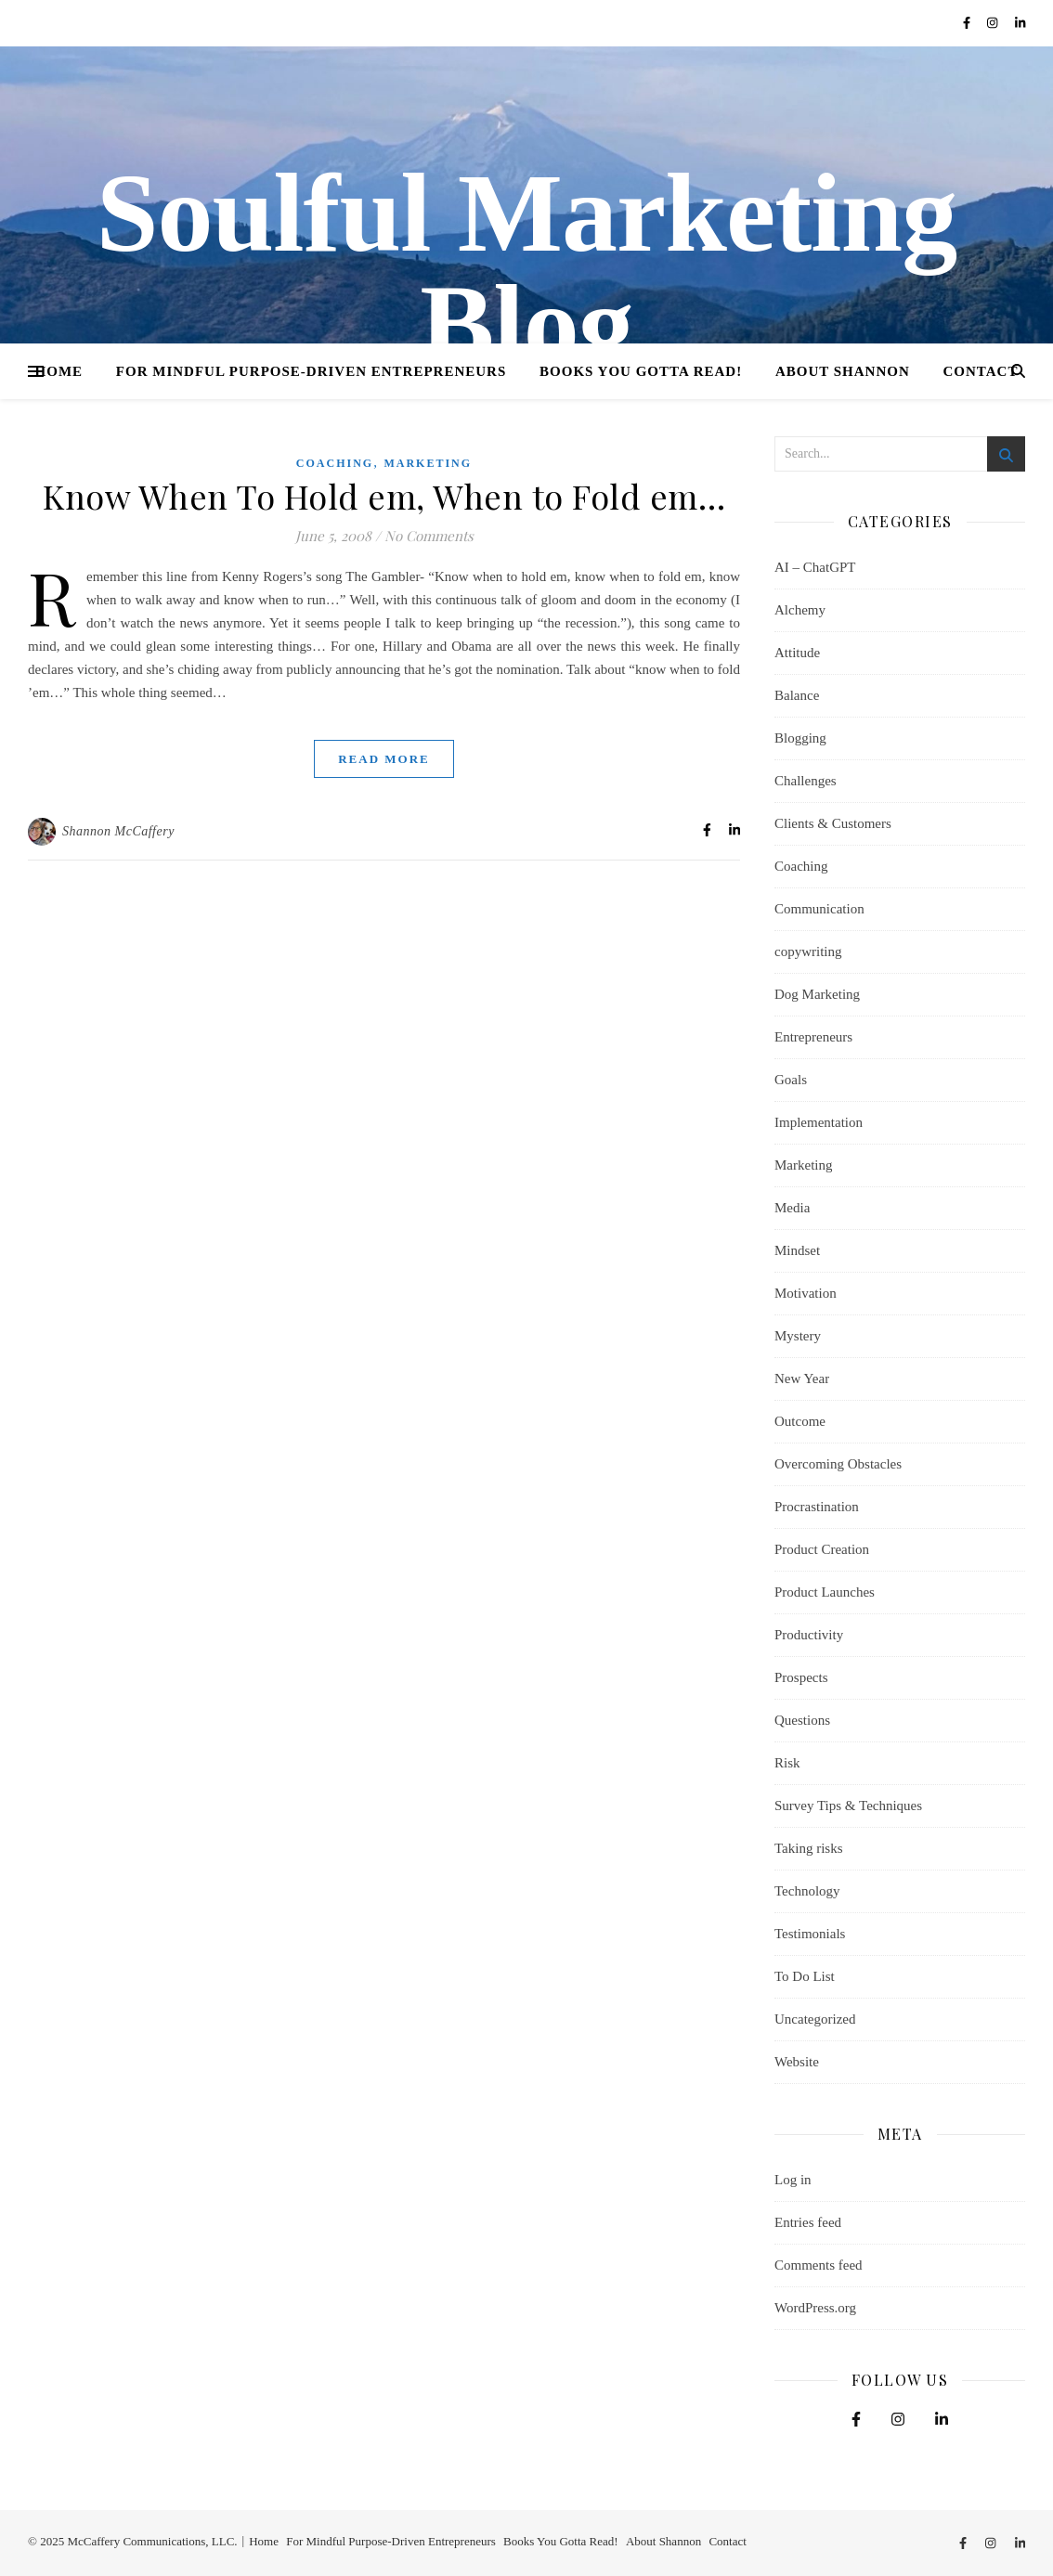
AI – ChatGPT (815, 567)
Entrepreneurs (813, 1036)
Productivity (808, 1634)
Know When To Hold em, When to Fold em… (384, 495)
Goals (790, 1079)
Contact (981, 371)
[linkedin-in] (1020, 23)
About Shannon (842, 371)
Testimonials (809, 1933)
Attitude (797, 652)
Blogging (800, 738)
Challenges (805, 780)
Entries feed (807, 2222)
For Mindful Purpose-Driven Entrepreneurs (311, 371)
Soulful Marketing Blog (526, 269)
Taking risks (808, 1848)
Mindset (797, 1250)
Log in (793, 2179)
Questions (802, 1720)
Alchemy (800, 609)
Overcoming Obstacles (838, 1463)
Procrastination (816, 1506)
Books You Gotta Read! (641, 371)
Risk (787, 1762)
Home (59, 371)
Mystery (797, 1335)
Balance (796, 695)
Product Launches (824, 1592)
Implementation (818, 1122)
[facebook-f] (968, 23)
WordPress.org (815, 2307)
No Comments (429, 535)
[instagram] (994, 23)
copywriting (808, 951)
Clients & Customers (832, 823)
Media (792, 1207)
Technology (807, 1890)
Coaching (334, 463)
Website (796, 2061)
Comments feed (818, 2265)
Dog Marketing (817, 994)
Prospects (801, 1677)
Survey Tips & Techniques (848, 1805)
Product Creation (821, 1549)
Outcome (800, 1421)
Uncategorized (814, 2019)
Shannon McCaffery (118, 831)
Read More (384, 759)
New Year (801, 1378)
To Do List (804, 1976)
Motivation (805, 1293)
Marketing (428, 463)
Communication (819, 908)
